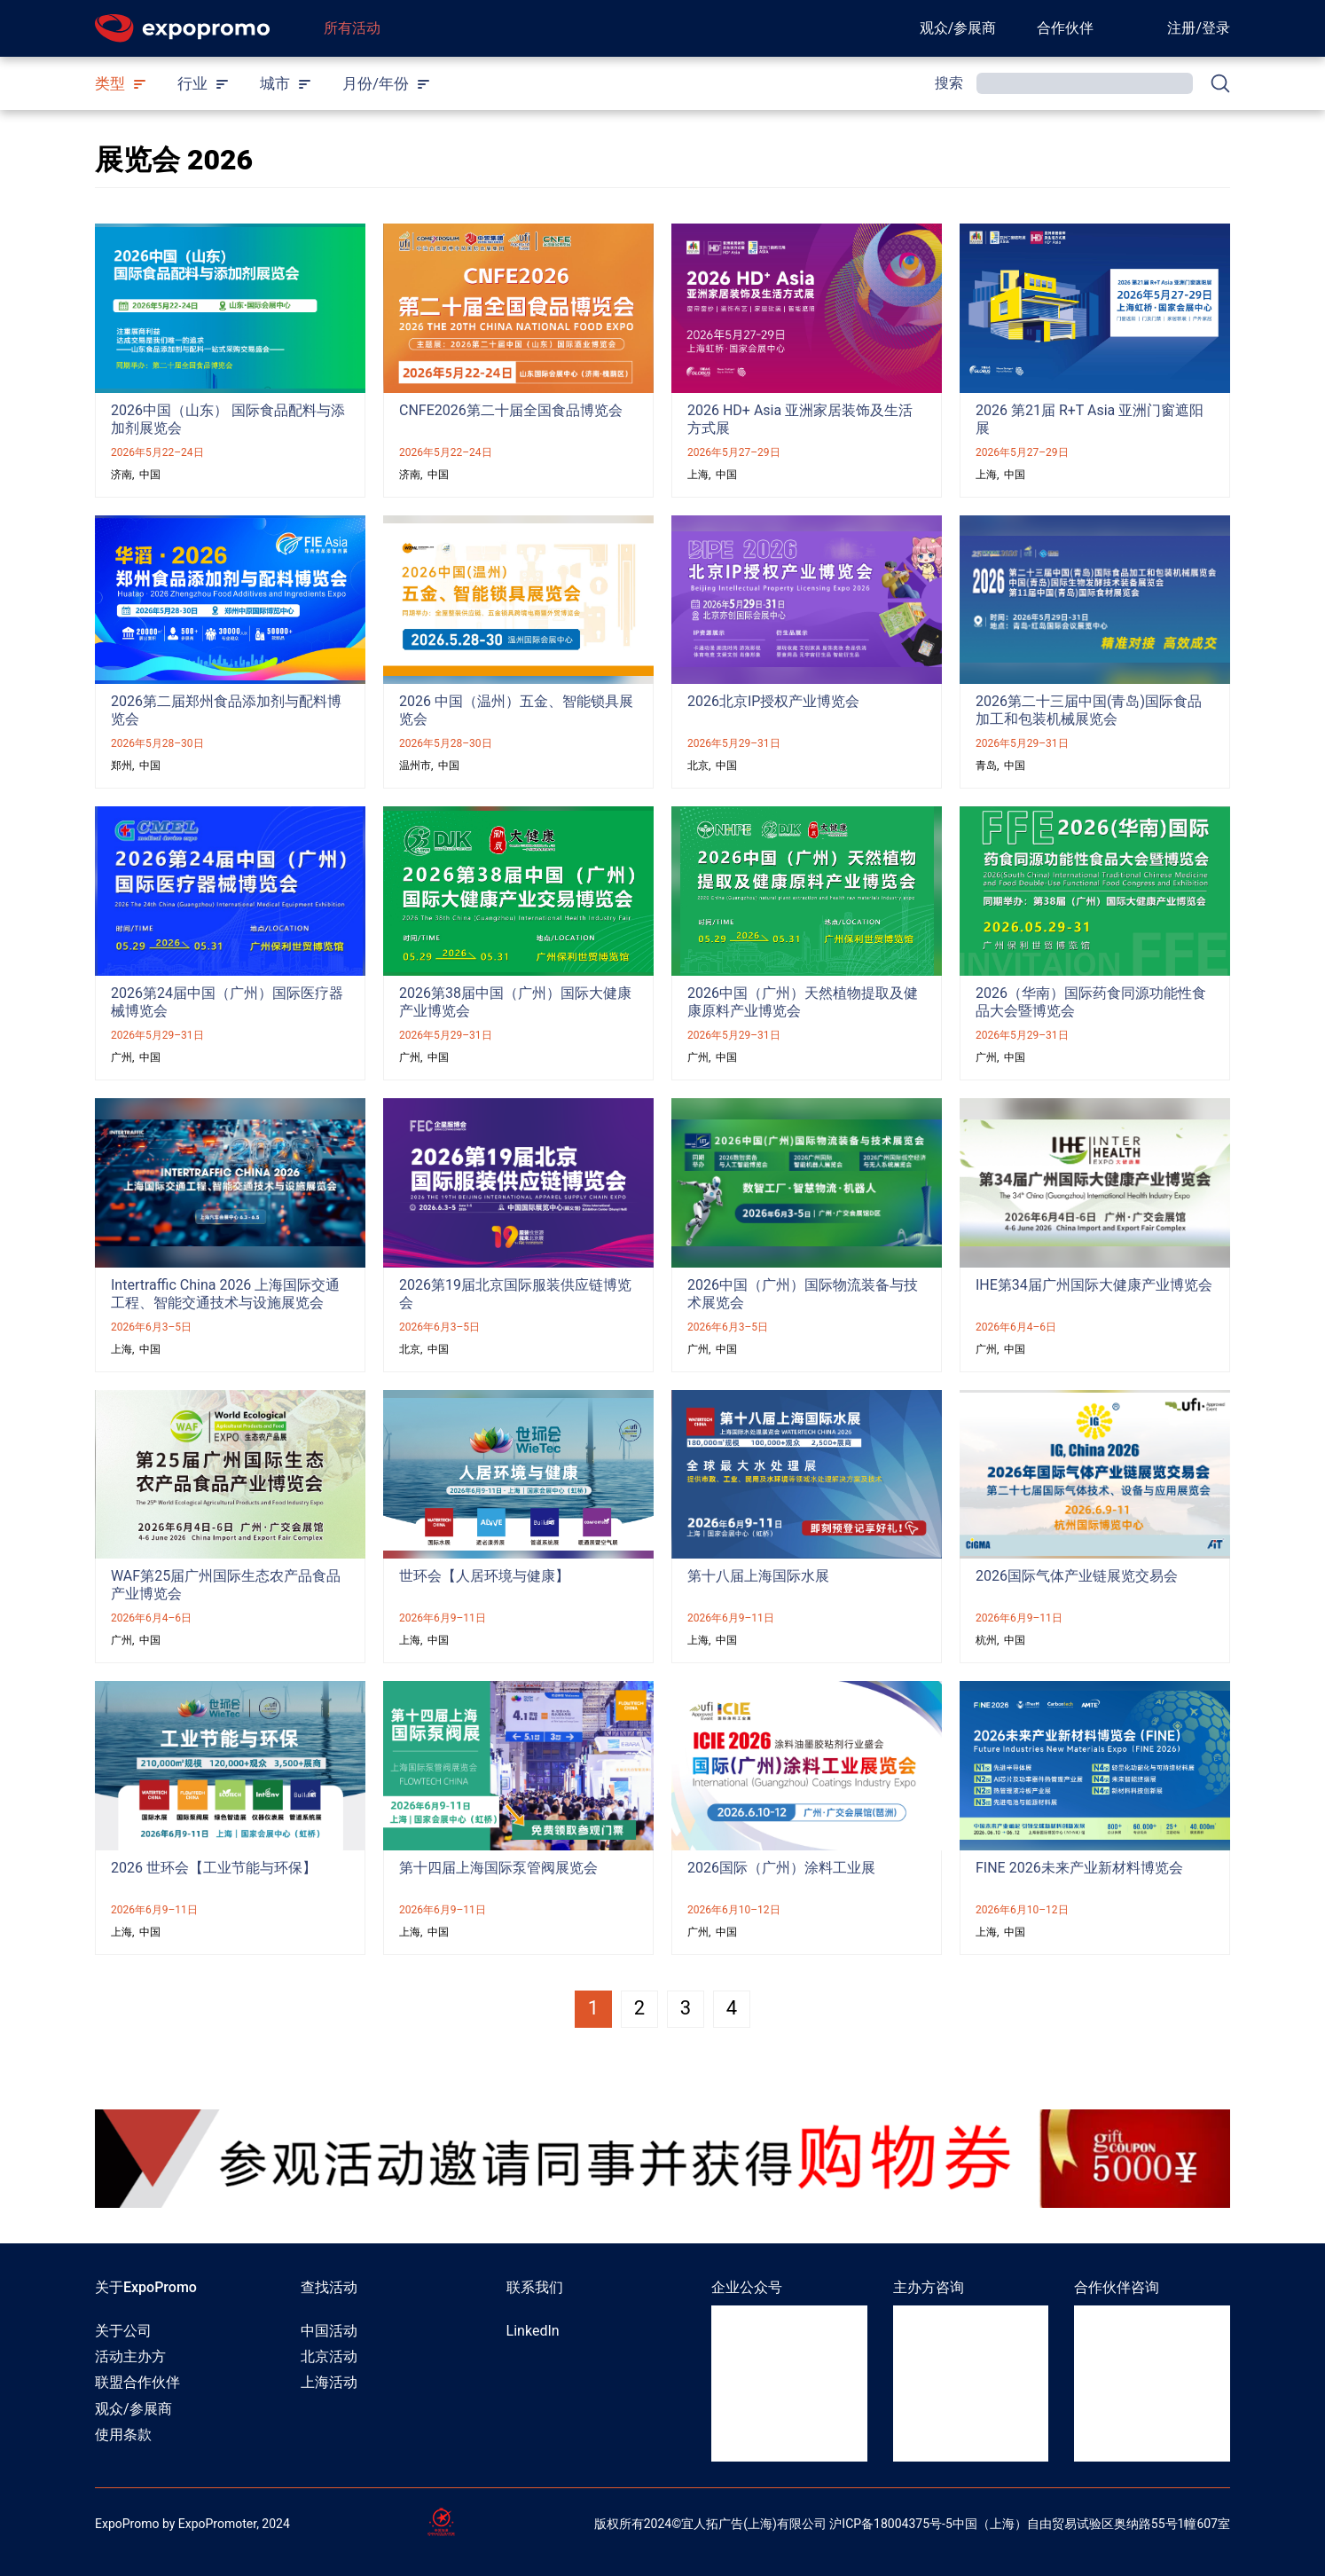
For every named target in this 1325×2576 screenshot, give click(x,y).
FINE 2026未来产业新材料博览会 (1079, 1867)
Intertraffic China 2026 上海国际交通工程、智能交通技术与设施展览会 (225, 1293)
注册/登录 (1198, 28)
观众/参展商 (958, 28)
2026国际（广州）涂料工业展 (781, 1867)
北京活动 (329, 2356)
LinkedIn (533, 2330)
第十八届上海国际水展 (758, 1575)
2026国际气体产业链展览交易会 (1077, 1575)
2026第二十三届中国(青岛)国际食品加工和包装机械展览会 (1089, 710)
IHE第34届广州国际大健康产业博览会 (1094, 1284)
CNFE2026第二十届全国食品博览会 (511, 410)
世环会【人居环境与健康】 (484, 1575)
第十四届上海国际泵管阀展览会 (498, 1867)
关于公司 (123, 2330)
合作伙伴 (1065, 28)
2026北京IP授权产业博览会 (773, 701)
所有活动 (352, 28)
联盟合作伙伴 (137, 2382)
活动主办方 (130, 2356)
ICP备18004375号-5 (897, 2524)
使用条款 (123, 2434)
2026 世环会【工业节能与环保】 (214, 1867)
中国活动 (329, 2330)
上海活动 (329, 2382)
